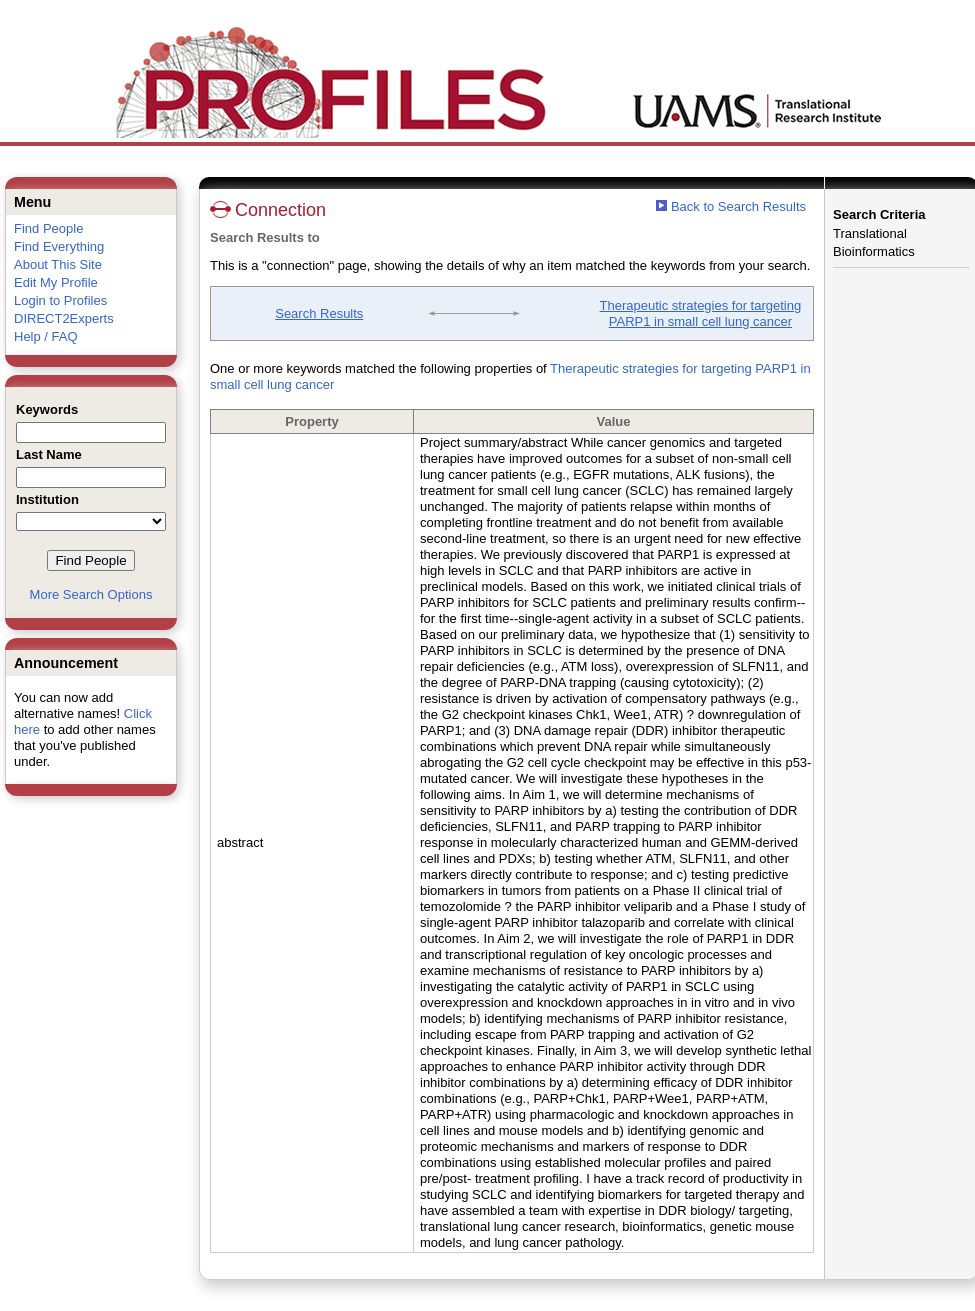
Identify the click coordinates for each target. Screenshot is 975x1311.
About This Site (58, 264)
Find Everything (59, 246)
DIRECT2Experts (64, 318)
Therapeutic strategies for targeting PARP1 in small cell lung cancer (701, 313)
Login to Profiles (60, 300)
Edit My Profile (56, 282)
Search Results (319, 313)
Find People (48, 228)
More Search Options (91, 594)
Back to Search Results (731, 206)
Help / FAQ (46, 336)
